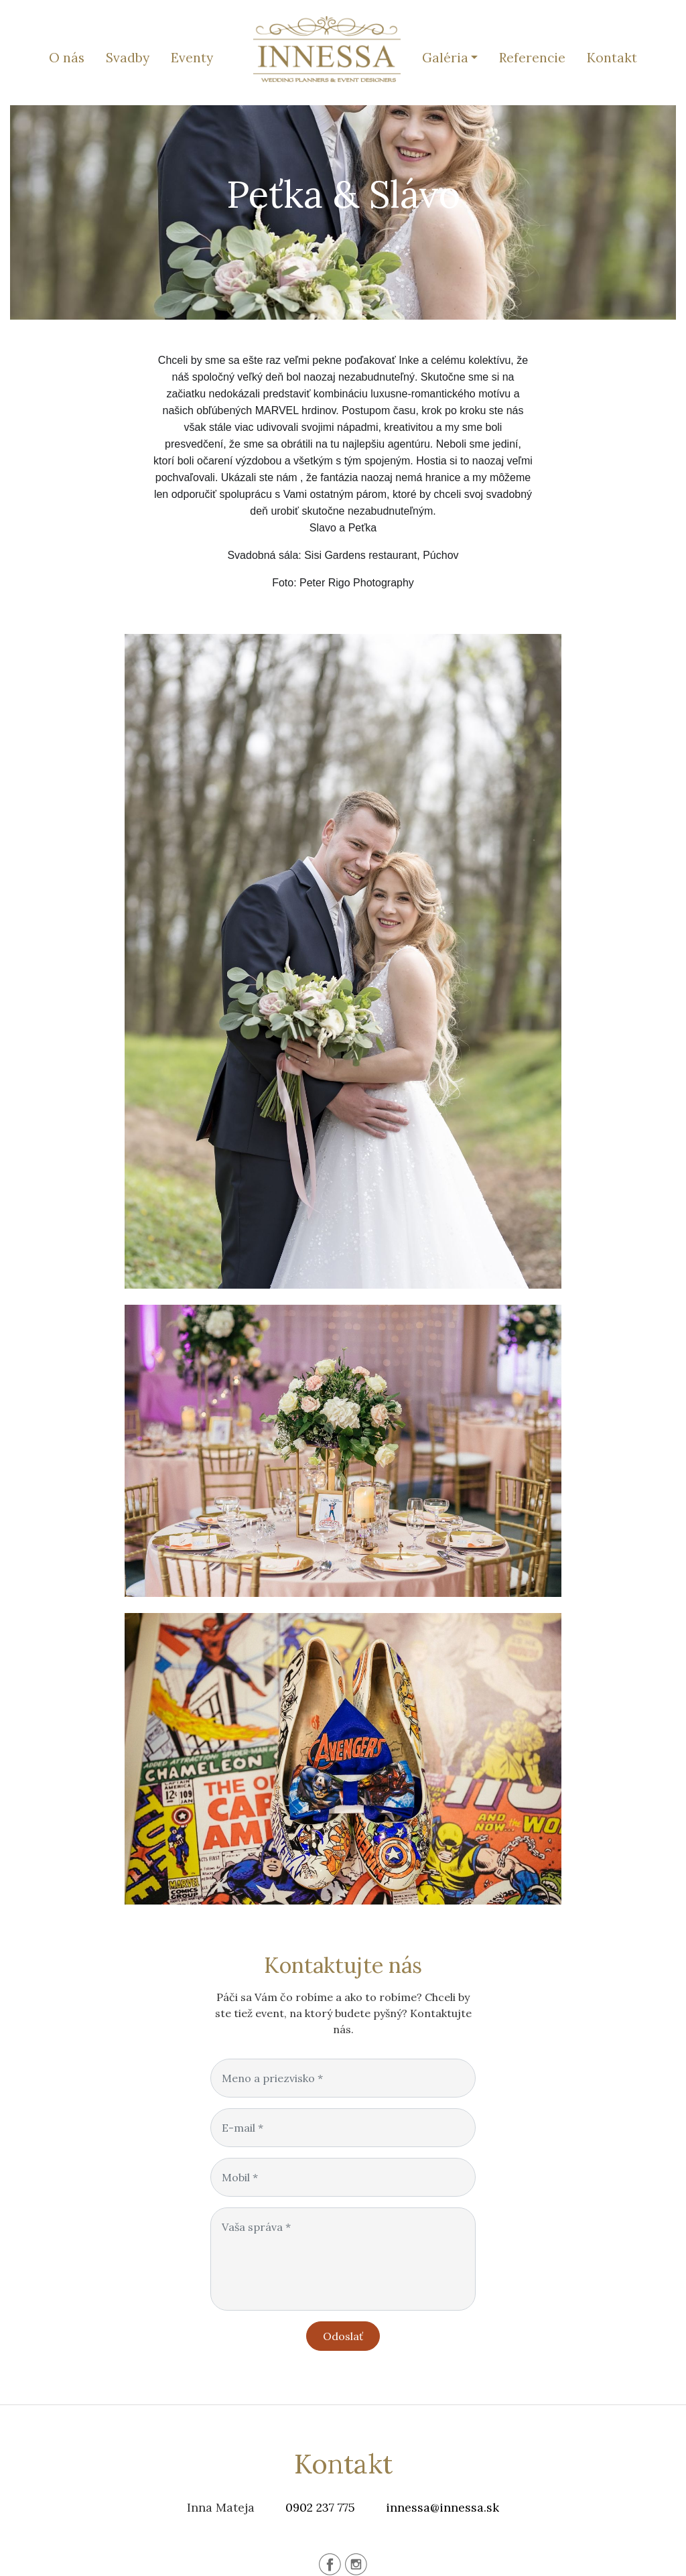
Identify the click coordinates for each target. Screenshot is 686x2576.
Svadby (127, 58)
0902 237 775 (320, 2507)
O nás (66, 58)
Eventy (192, 58)
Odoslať (343, 2336)
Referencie (532, 58)
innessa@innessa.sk (442, 2507)
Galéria (445, 58)
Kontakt (612, 58)
